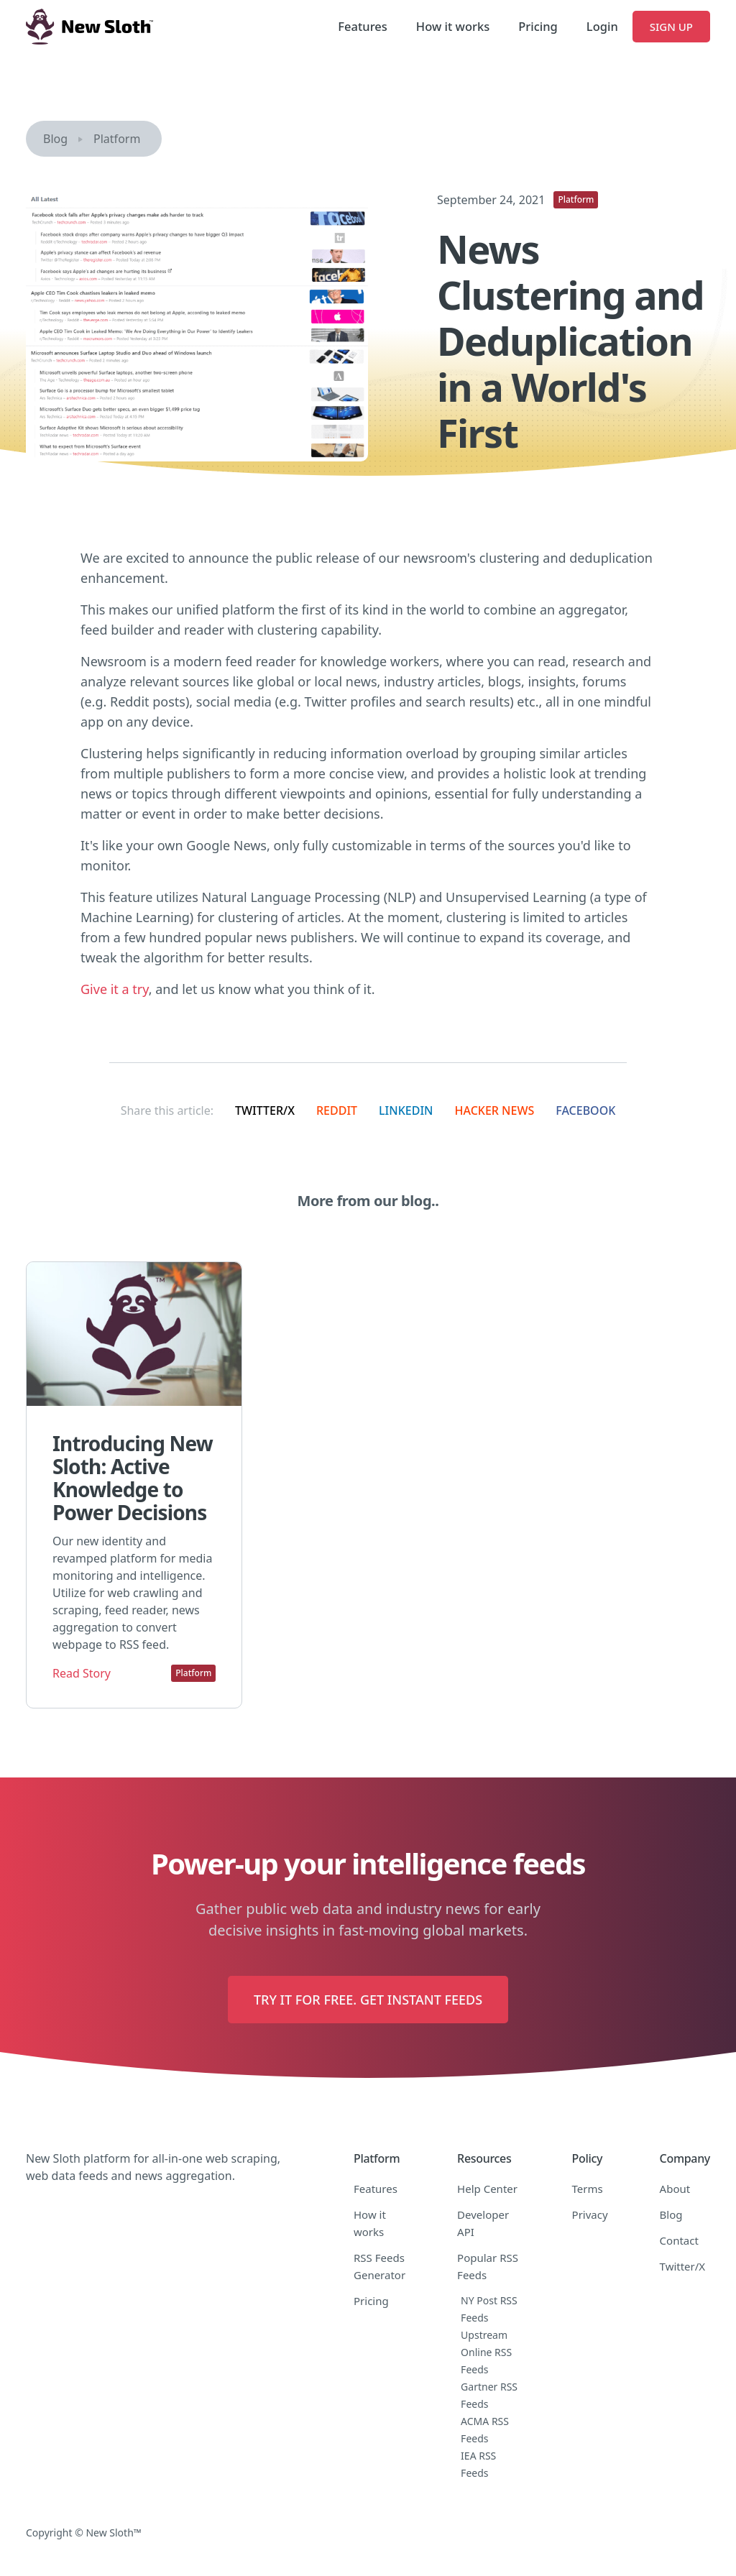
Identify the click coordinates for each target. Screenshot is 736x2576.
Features (362, 26)
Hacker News (495, 1110)
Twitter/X (265, 1110)
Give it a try (114, 989)
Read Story (81, 1673)
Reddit (336, 1110)
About (675, 2188)
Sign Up (671, 26)
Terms (587, 2188)
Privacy (590, 2214)
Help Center (487, 2188)
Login (602, 26)
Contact (679, 2240)
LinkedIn (406, 1110)
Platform (116, 139)
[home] (89, 27)
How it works (452, 26)
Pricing (538, 26)
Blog (55, 139)
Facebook (585, 1110)
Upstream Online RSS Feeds (486, 2352)
